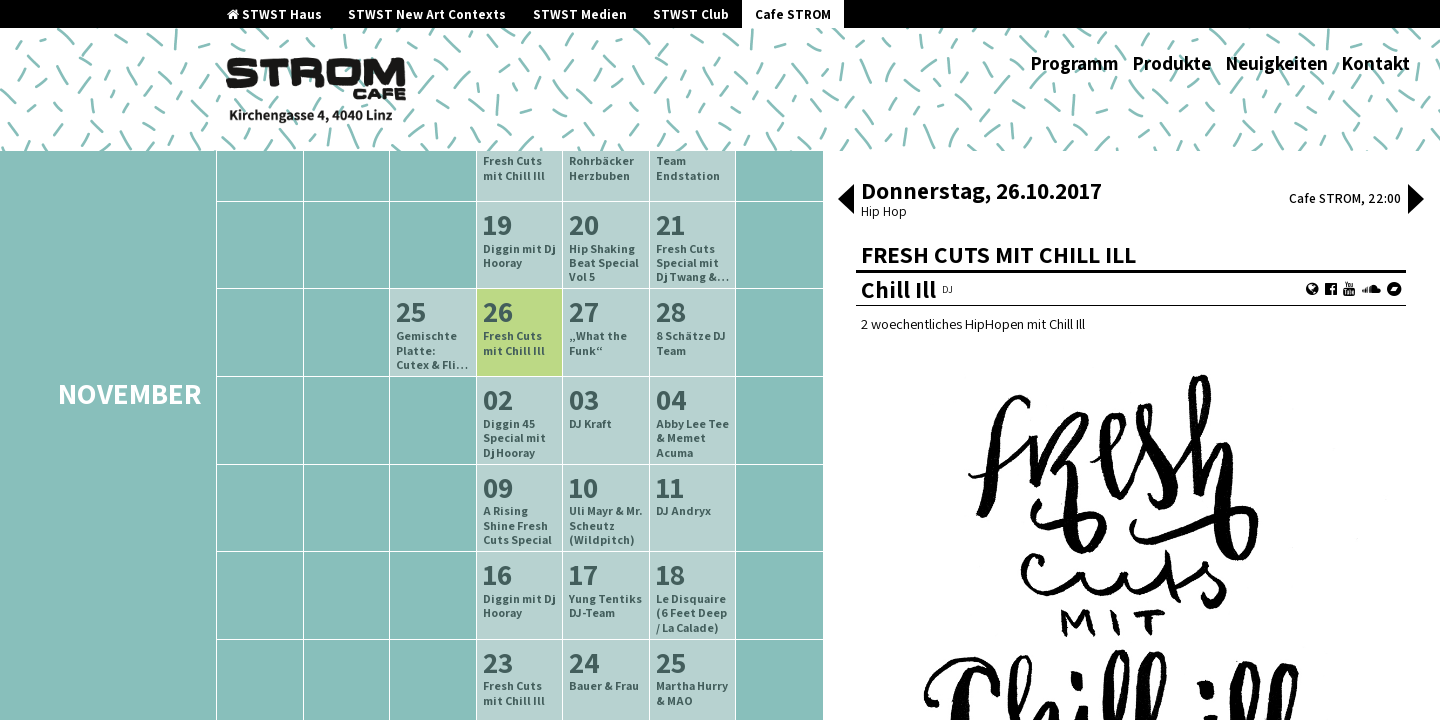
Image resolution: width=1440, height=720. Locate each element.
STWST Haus (274, 14)
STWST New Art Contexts (427, 14)
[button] (846, 201)
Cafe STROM (793, 14)
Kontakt (1375, 63)
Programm (1074, 63)
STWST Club (691, 14)
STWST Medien (580, 14)
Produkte (1171, 63)
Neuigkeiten (1276, 63)
